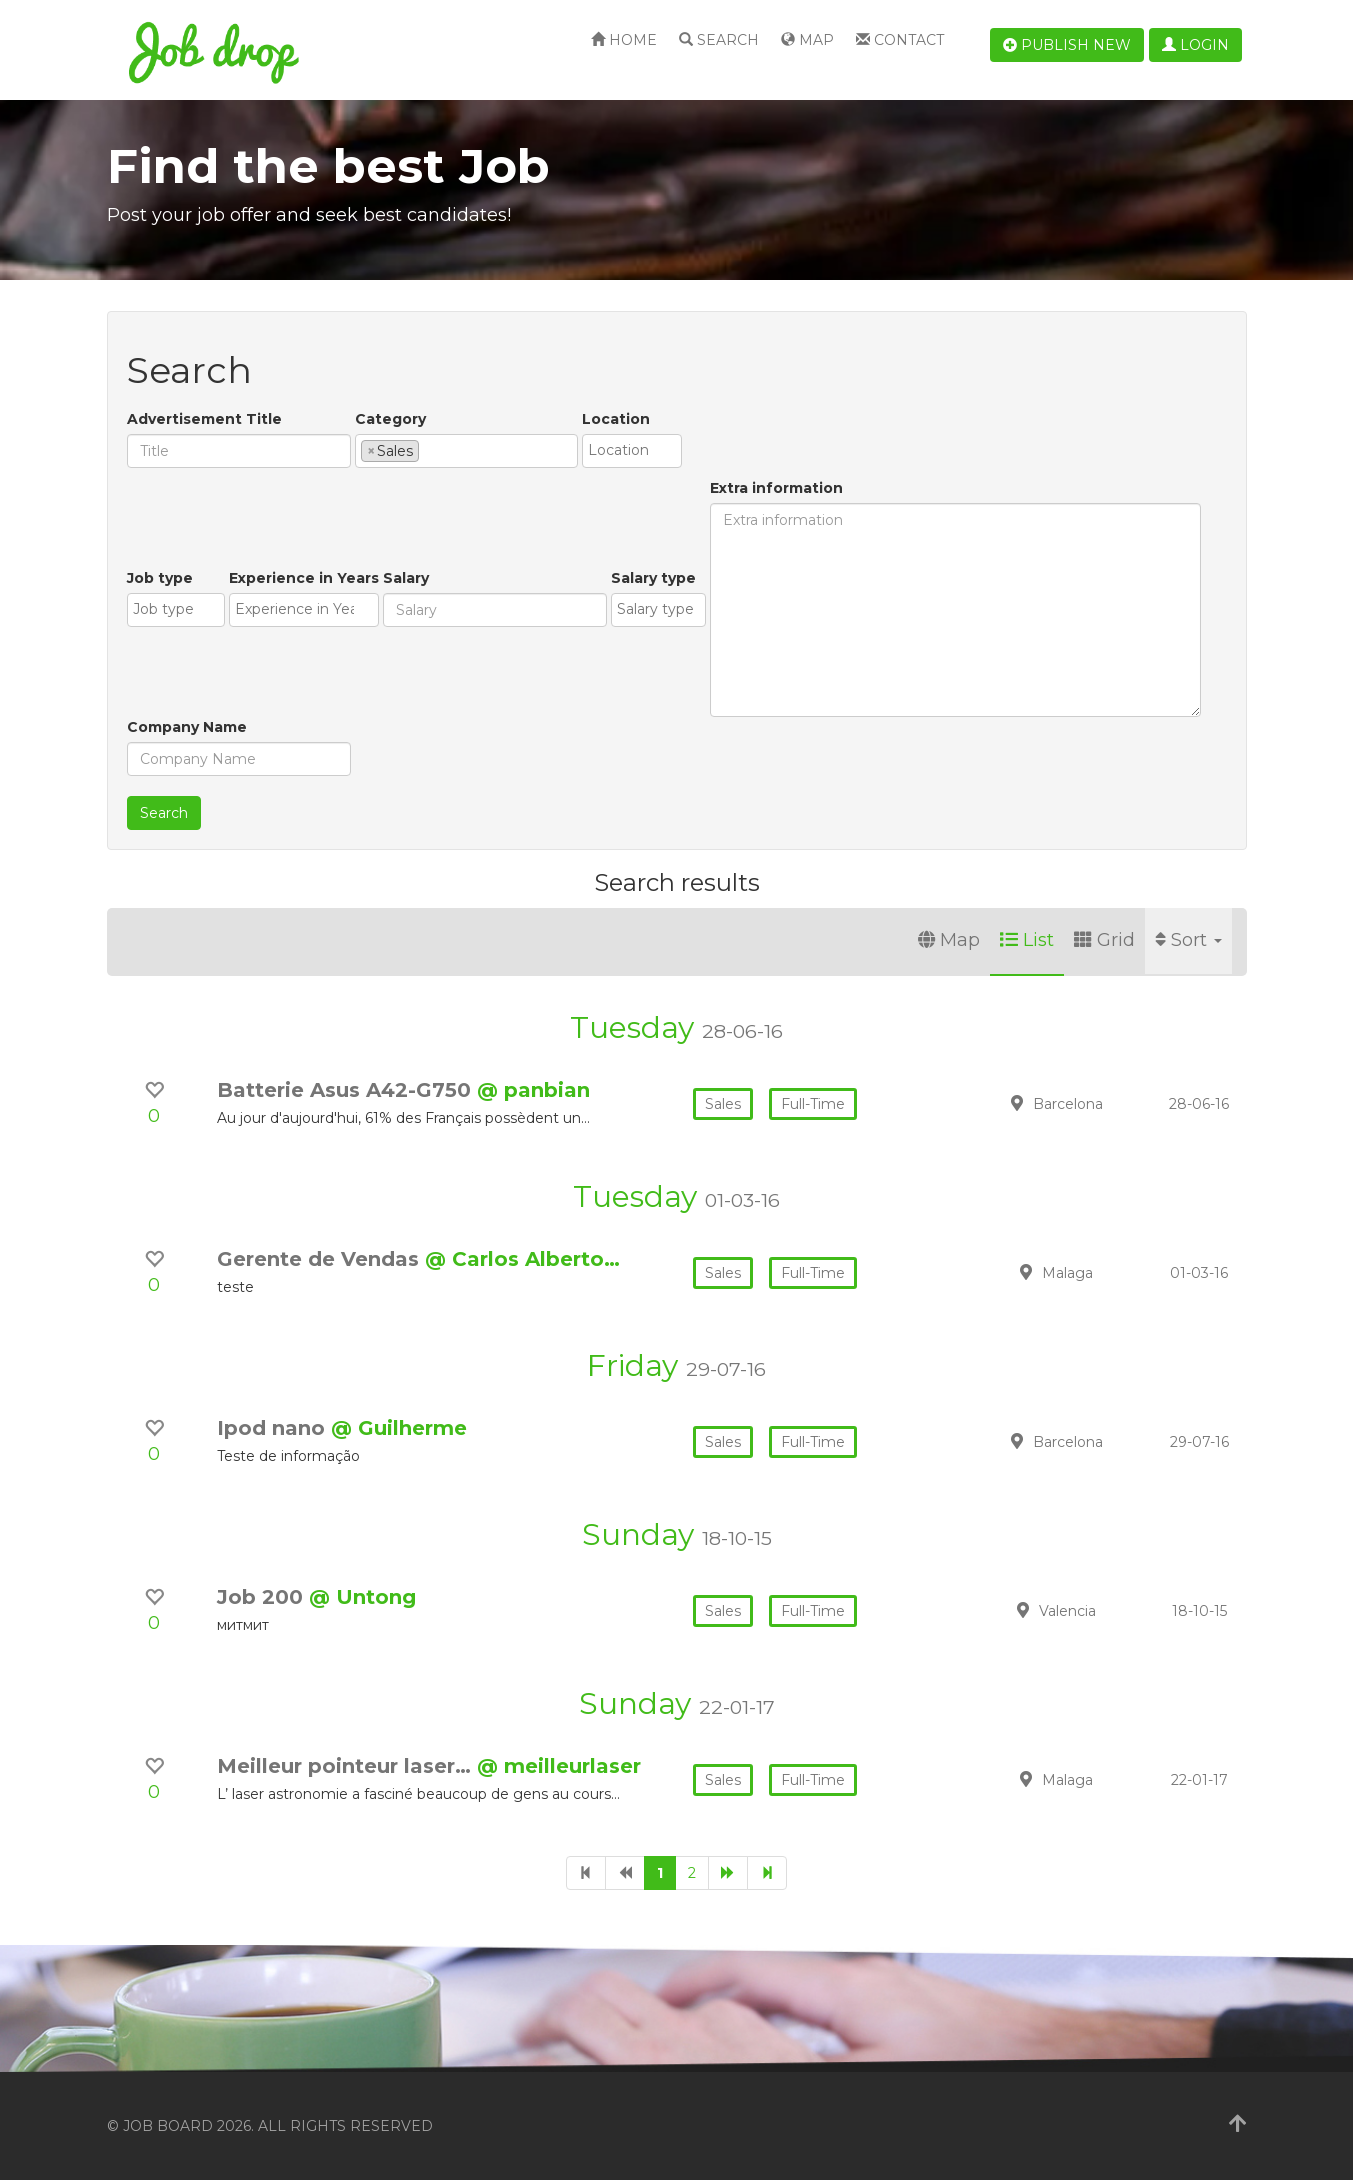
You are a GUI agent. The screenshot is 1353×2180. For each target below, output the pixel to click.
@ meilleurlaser (559, 1766)
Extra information (776, 488)
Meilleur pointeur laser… (347, 1766)
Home (624, 40)
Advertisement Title (204, 419)
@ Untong (362, 1597)
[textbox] (429, 450)
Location (616, 419)
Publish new (1067, 45)
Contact (900, 40)
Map (807, 40)
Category (390, 419)
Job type (160, 578)
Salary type (653, 578)
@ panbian (533, 1090)
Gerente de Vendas (321, 1259)
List (1027, 940)
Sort (1188, 940)
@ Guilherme (399, 1428)
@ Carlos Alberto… (522, 1259)
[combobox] (466, 451)
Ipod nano (274, 1428)
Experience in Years (304, 578)
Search (719, 40)
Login (1195, 45)
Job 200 (263, 1597)
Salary (406, 578)
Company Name (187, 727)
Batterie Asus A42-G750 (347, 1090)
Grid (1104, 940)
